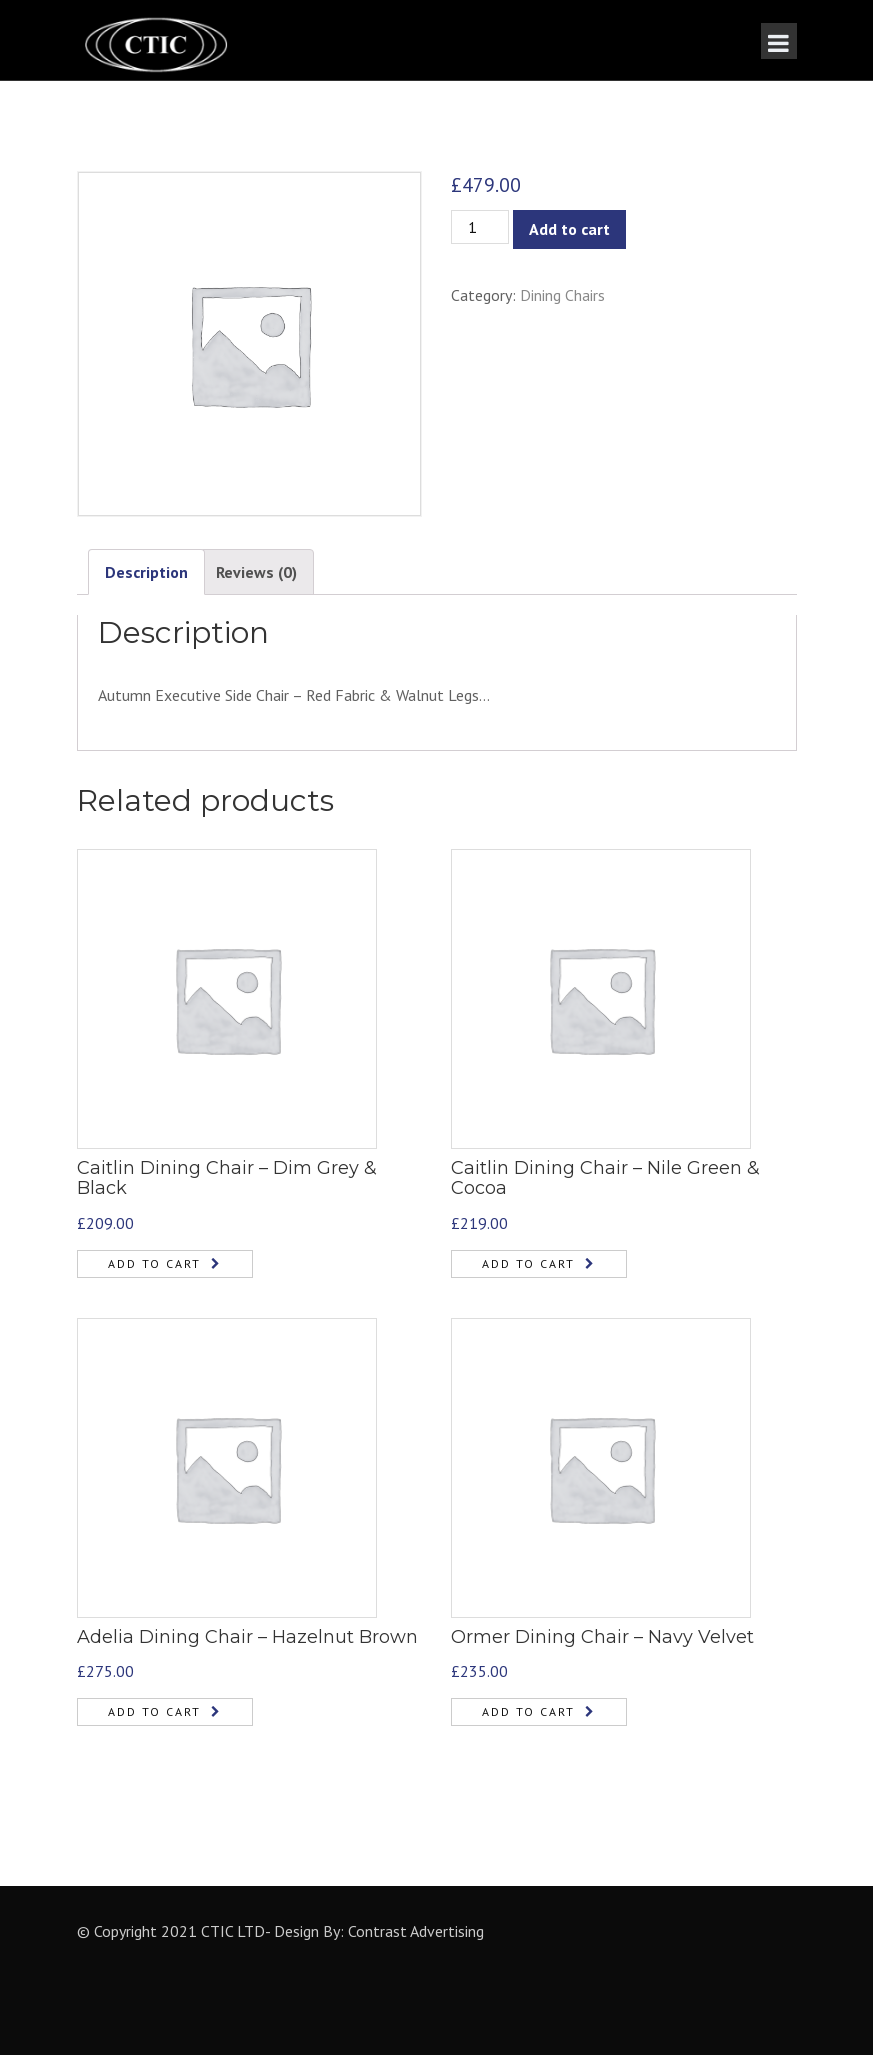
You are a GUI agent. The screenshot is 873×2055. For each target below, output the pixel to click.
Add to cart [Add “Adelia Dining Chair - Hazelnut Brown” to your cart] (154, 1711)
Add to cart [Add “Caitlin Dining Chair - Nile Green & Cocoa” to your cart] (528, 1263)
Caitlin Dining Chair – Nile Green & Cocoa (605, 1178)
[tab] (146, 572)
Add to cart (569, 229)
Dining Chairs (562, 295)
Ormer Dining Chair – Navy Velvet (602, 1637)
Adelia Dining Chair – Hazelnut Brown (247, 1637)
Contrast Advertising (416, 1931)
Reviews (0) (256, 572)
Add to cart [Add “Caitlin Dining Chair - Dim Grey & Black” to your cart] (154, 1263)
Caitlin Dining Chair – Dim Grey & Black (227, 1178)
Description (146, 572)
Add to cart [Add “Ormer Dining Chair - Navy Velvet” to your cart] (528, 1711)
